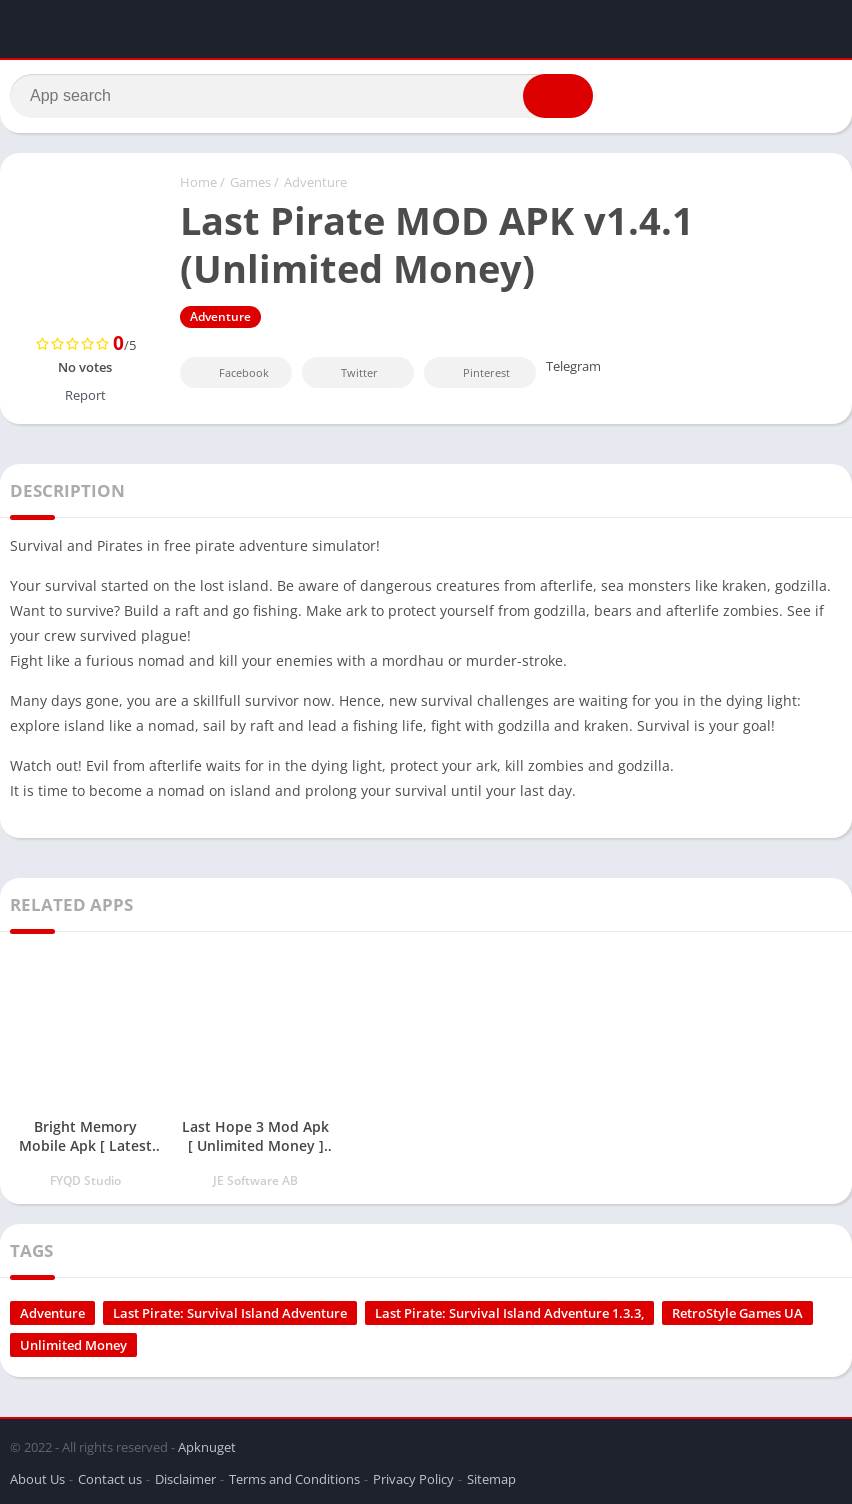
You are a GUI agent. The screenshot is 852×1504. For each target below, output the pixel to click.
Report (85, 396)
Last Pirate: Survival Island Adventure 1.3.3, (509, 1314)
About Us (37, 1478)
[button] (558, 97)
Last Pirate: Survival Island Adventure (230, 1314)
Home (198, 183)
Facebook (230, 373)
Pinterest (473, 373)
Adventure (315, 183)
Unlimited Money (73, 1346)
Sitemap (491, 1478)
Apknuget (207, 1446)
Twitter (346, 373)
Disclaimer (185, 1478)
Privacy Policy (413, 1478)
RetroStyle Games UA (737, 1314)
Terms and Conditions (294, 1478)
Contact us (110, 1478)
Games (250, 183)
